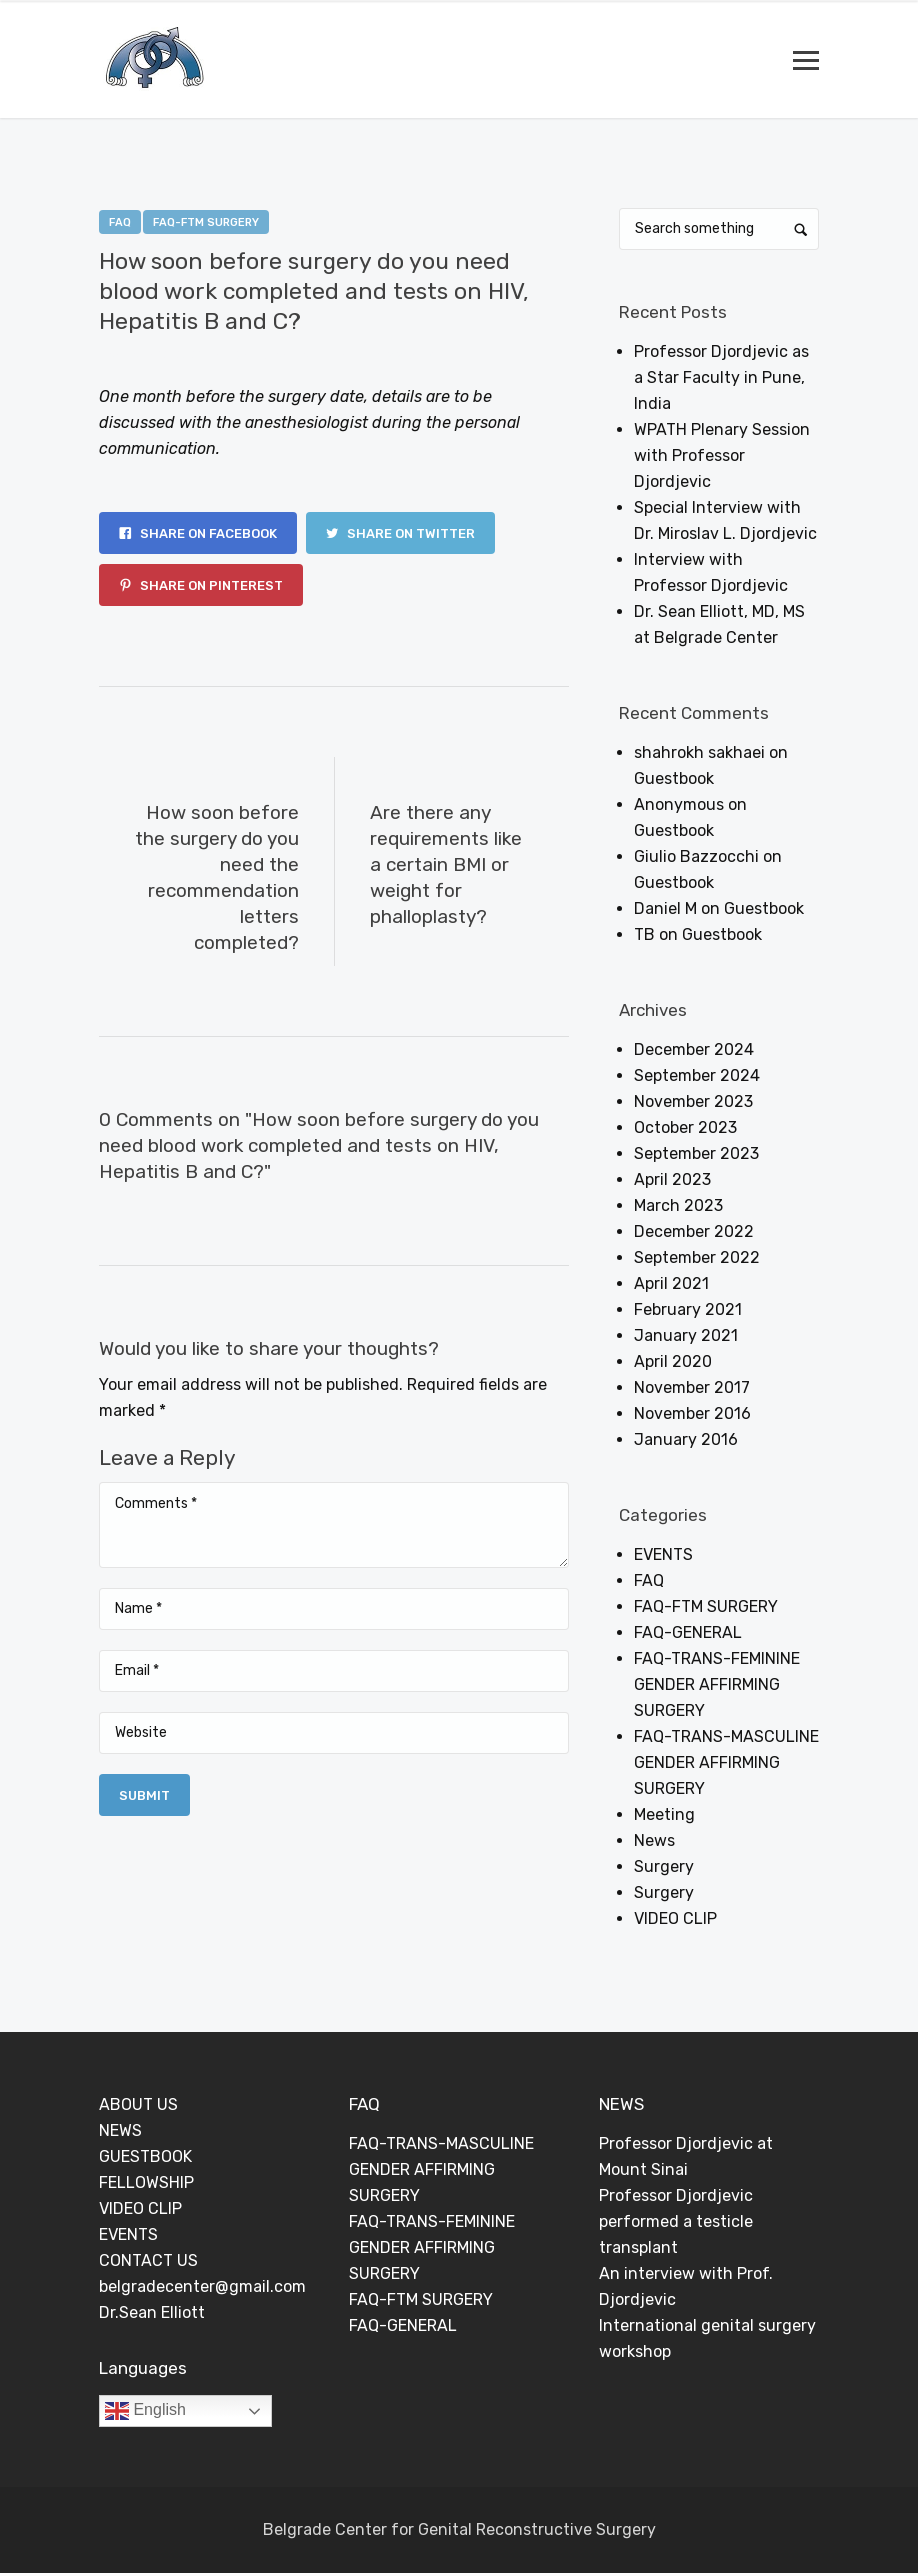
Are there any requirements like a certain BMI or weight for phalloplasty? (446, 864)
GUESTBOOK (145, 2156)
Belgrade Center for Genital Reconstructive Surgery (459, 2529)
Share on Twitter (400, 533)
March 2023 (678, 1205)
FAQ (120, 222)
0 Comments (396, 355)
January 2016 (686, 1439)
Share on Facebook (198, 533)
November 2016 (692, 1413)
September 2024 (697, 1075)
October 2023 (685, 1127)
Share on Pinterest (201, 585)
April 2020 (673, 1361)
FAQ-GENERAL (688, 1632)
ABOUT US (138, 2104)
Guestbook (674, 778)
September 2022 (697, 1257)
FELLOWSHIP (146, 2182)
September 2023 (696, 1153)
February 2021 (688, 1309)
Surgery (664, 1866)
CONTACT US (148, 2260)
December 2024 (694, 1049)
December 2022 (694, 1231)
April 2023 (672, 1179)
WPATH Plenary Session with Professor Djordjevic (722, 455)
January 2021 (686, 1335)
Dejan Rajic (289, 355)
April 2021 (671, 1283)
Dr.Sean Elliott (152, 2312)
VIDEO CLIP (675, 1918)
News (654, 1840)
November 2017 (692, 1387)
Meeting (664, 1814)
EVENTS (663, 1554)
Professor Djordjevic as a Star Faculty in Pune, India (721, 377)
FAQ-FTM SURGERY (206, 222)
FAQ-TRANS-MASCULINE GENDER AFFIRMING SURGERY (726, 1762)
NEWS (120, 2130)
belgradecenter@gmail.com (202, 2286)
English (145, 2411)
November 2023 (693, 1101)
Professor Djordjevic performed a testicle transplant (676, 2221)
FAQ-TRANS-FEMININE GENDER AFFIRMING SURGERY (717, 1684)
